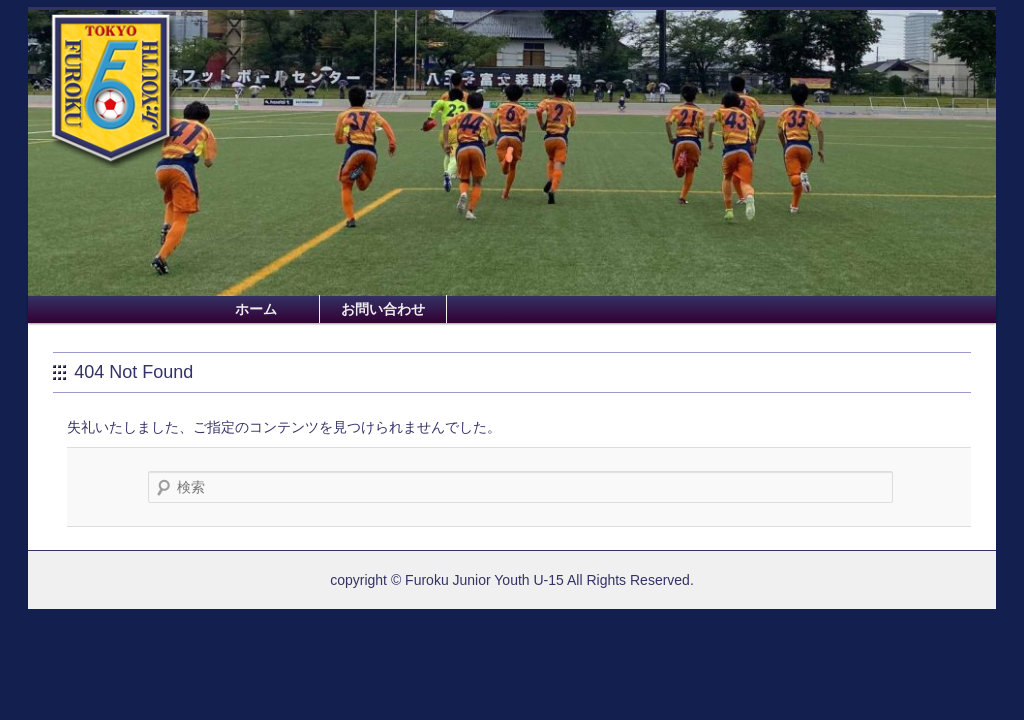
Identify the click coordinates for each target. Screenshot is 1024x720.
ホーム (256, 309)
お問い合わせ (383, 309)
